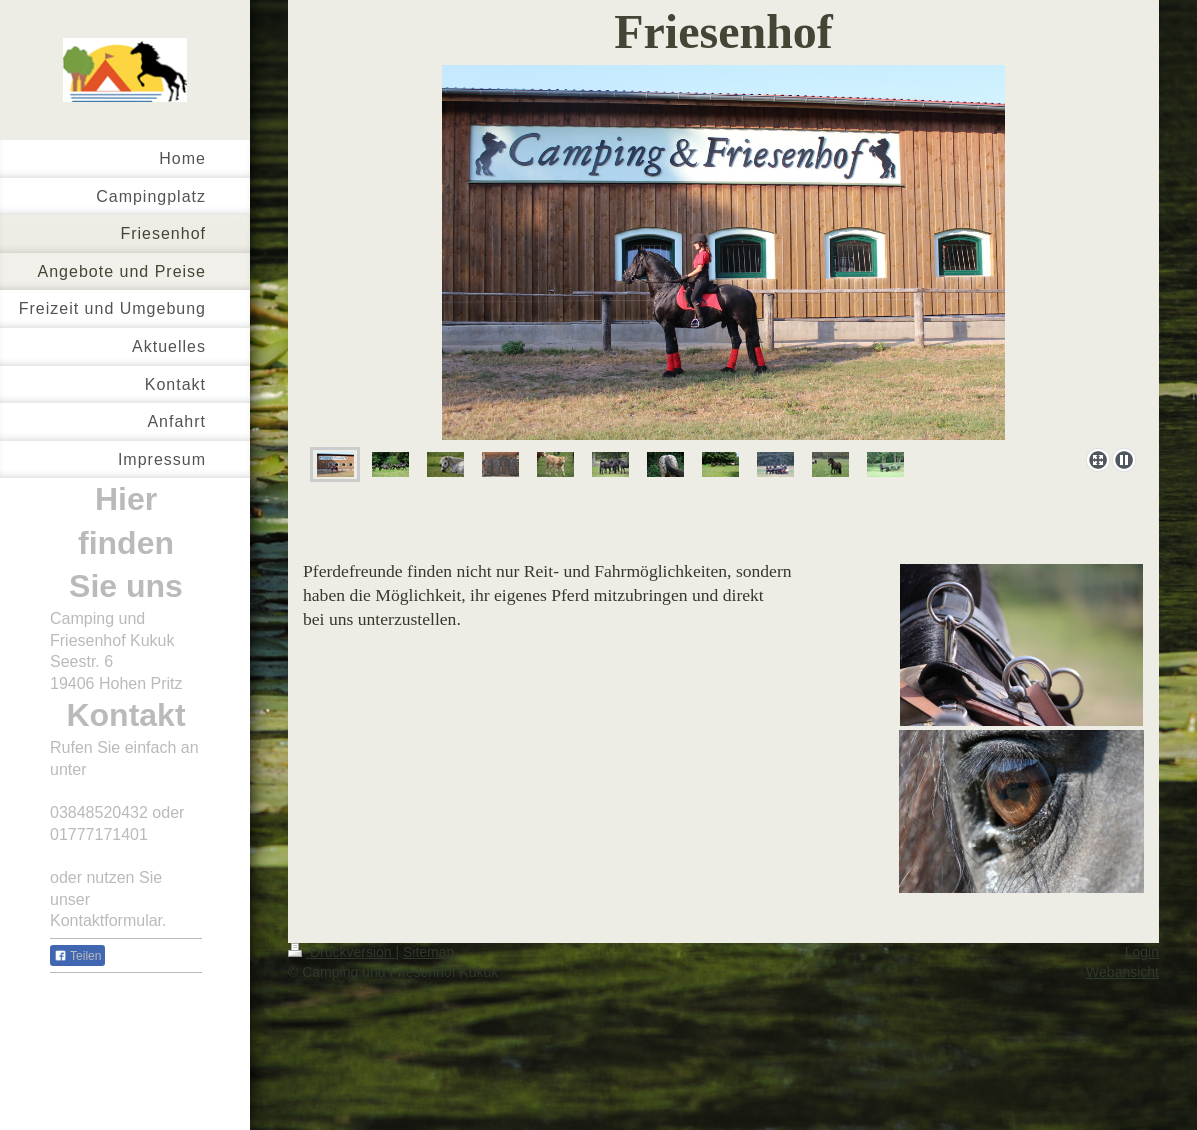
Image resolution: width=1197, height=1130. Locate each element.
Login (1142, 952)
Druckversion (341, 952)
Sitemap (428, 952)
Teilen (77, 956)
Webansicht (1122, 972)
